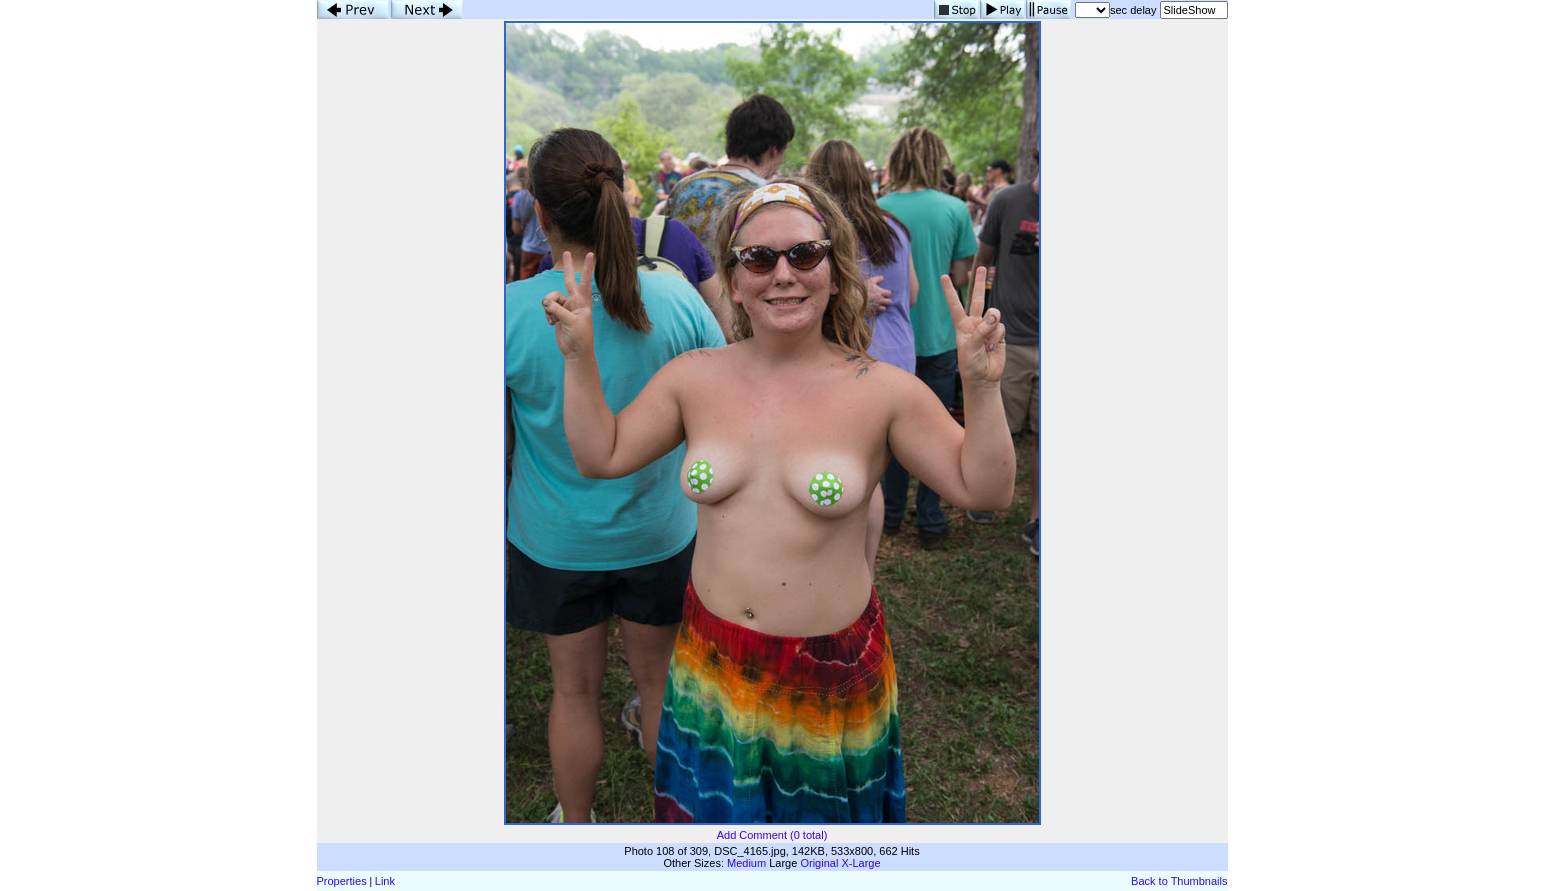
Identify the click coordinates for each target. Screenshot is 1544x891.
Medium (746, 863)
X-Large (860, 863)
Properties (342, 881)
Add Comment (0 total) (772, 835)
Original (819, 863)
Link (385, 881)
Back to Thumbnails (1179, 881)
